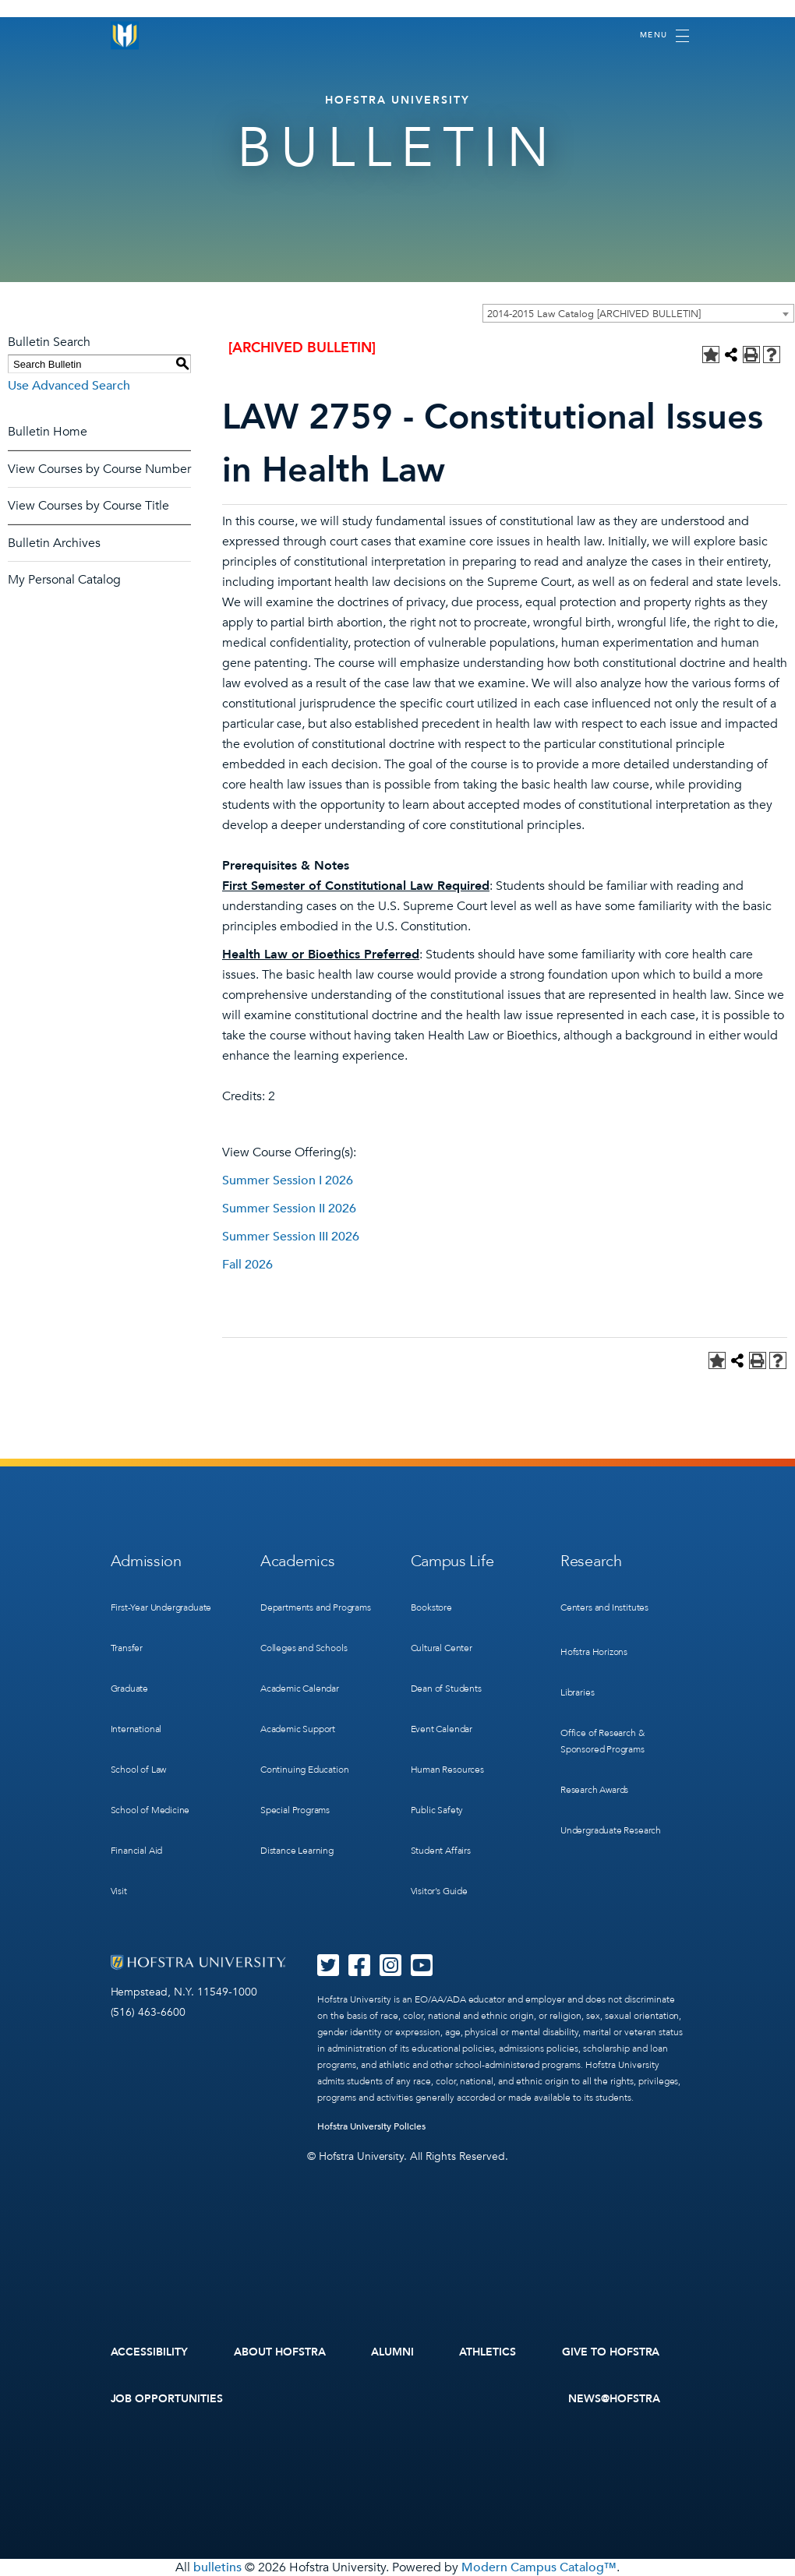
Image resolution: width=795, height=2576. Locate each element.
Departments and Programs (315, 1607)
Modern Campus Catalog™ (539, 2567)
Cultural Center (441, 1648)
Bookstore (431, 1607)
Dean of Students (446, 1688)
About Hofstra (280, 2352)
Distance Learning (297, 1850)
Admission (146, 1561)
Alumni (392, 2352)
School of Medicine (150, 1810)
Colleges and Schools (303, 1648)
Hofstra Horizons (593, 1652)
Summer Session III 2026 (290, 1236)
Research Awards (594, 1790)
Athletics (487, 2352)
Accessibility (150, 2352)
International (136, 1729)
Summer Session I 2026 (287, 1180)
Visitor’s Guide (439, 1891)
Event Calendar (441, 1729)
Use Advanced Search (69, 385)
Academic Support (297, 1729)
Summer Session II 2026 (289, 1208)
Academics (297, 1561)
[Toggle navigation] (664, 36)
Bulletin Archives (54, 543)
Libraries (577, 1692)
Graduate (130, 1688)
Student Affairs (441, 1850)
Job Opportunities (167, 2398)
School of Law (139, 1769)
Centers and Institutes (604, 1607)
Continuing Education (304, 1769)
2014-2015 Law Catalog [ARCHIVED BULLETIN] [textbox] (594, 314)
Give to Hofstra (611, 2352)
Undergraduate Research (610, 1830)
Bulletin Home (47, 431)
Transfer (127, 1648)
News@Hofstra (614, 2398)
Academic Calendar (299, 1688)
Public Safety (437, 1810)
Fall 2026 (247, 1264)
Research (591, 1561)
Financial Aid (137, 1850)
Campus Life (452, 1561)
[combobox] (638, 313)
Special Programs (295, 1810)
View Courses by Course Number (99, 469)
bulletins (217, 2567)
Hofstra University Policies (371, 2126)
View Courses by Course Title (88, 505)
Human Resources (447, 1769)
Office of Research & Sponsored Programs (602, 1741)
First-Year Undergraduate (161, 1607)
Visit (119, 1891)
